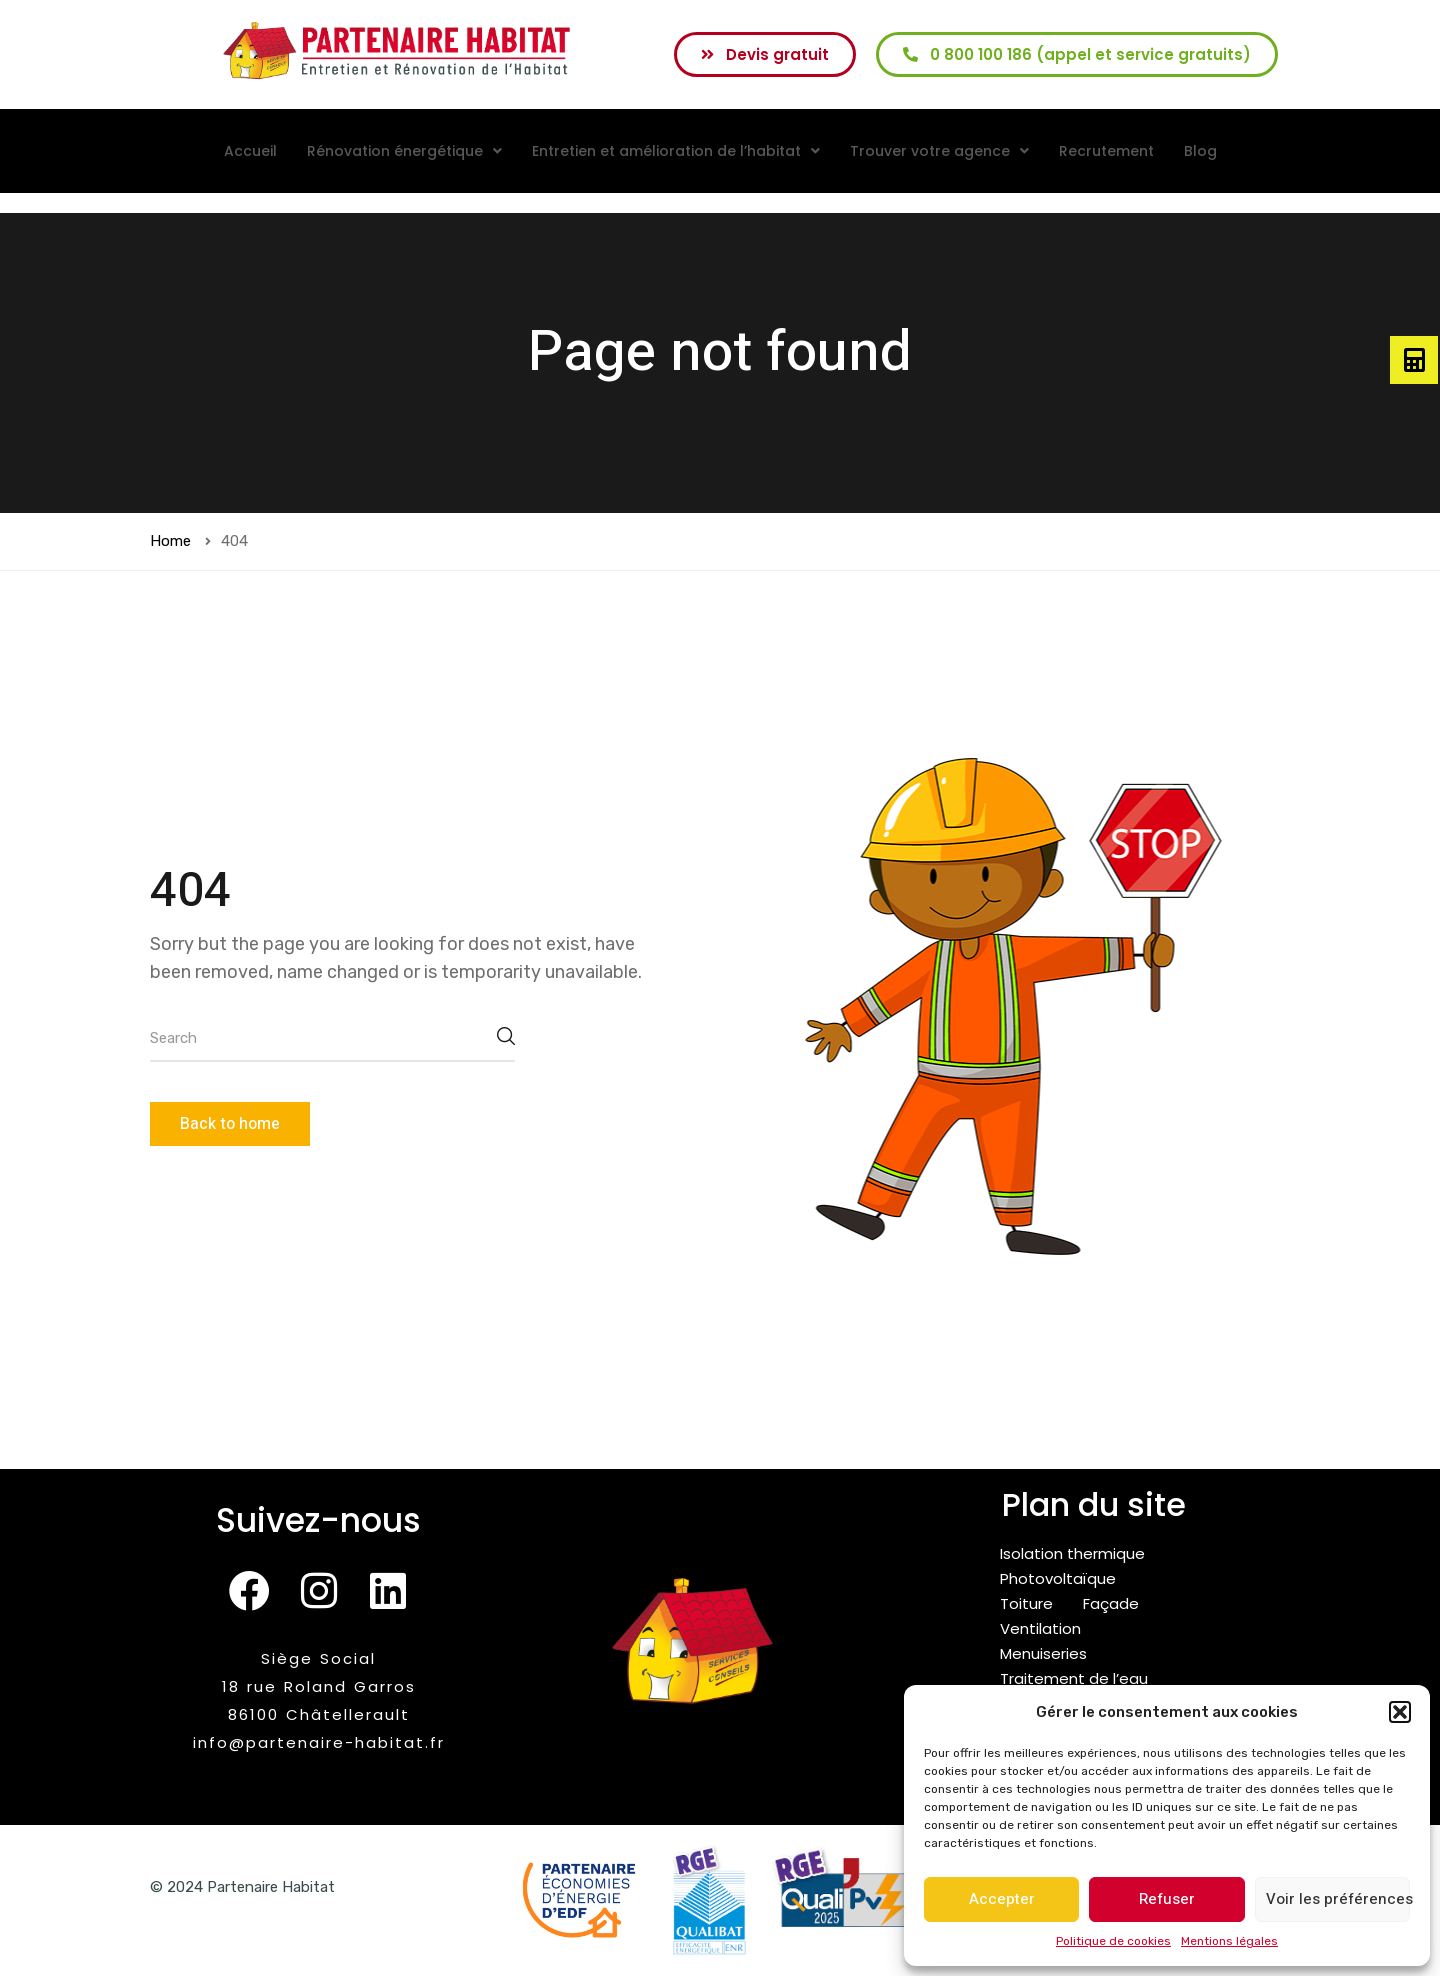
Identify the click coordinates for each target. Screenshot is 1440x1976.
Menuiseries (1043, 1653)
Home (170, 541)
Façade (1111, 1603)
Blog (1200, 151)
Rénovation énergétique (404, 151)
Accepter (1002, 1899)
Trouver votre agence (939, 151)
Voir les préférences (1338, 1899)
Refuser (1167, 1899)
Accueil (250, 151)
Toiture (1026, 1603)
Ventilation (1040, 1628)
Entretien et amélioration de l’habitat (676, 151)
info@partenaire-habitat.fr (319, 1742)
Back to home (230, 1124)
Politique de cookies (1113, 1941)
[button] (1400, 1712)
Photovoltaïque (1058, 1578)
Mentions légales (1229, 1941)
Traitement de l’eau (1074, 1678)
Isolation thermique (1072, 1553)
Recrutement (1106, 151)
